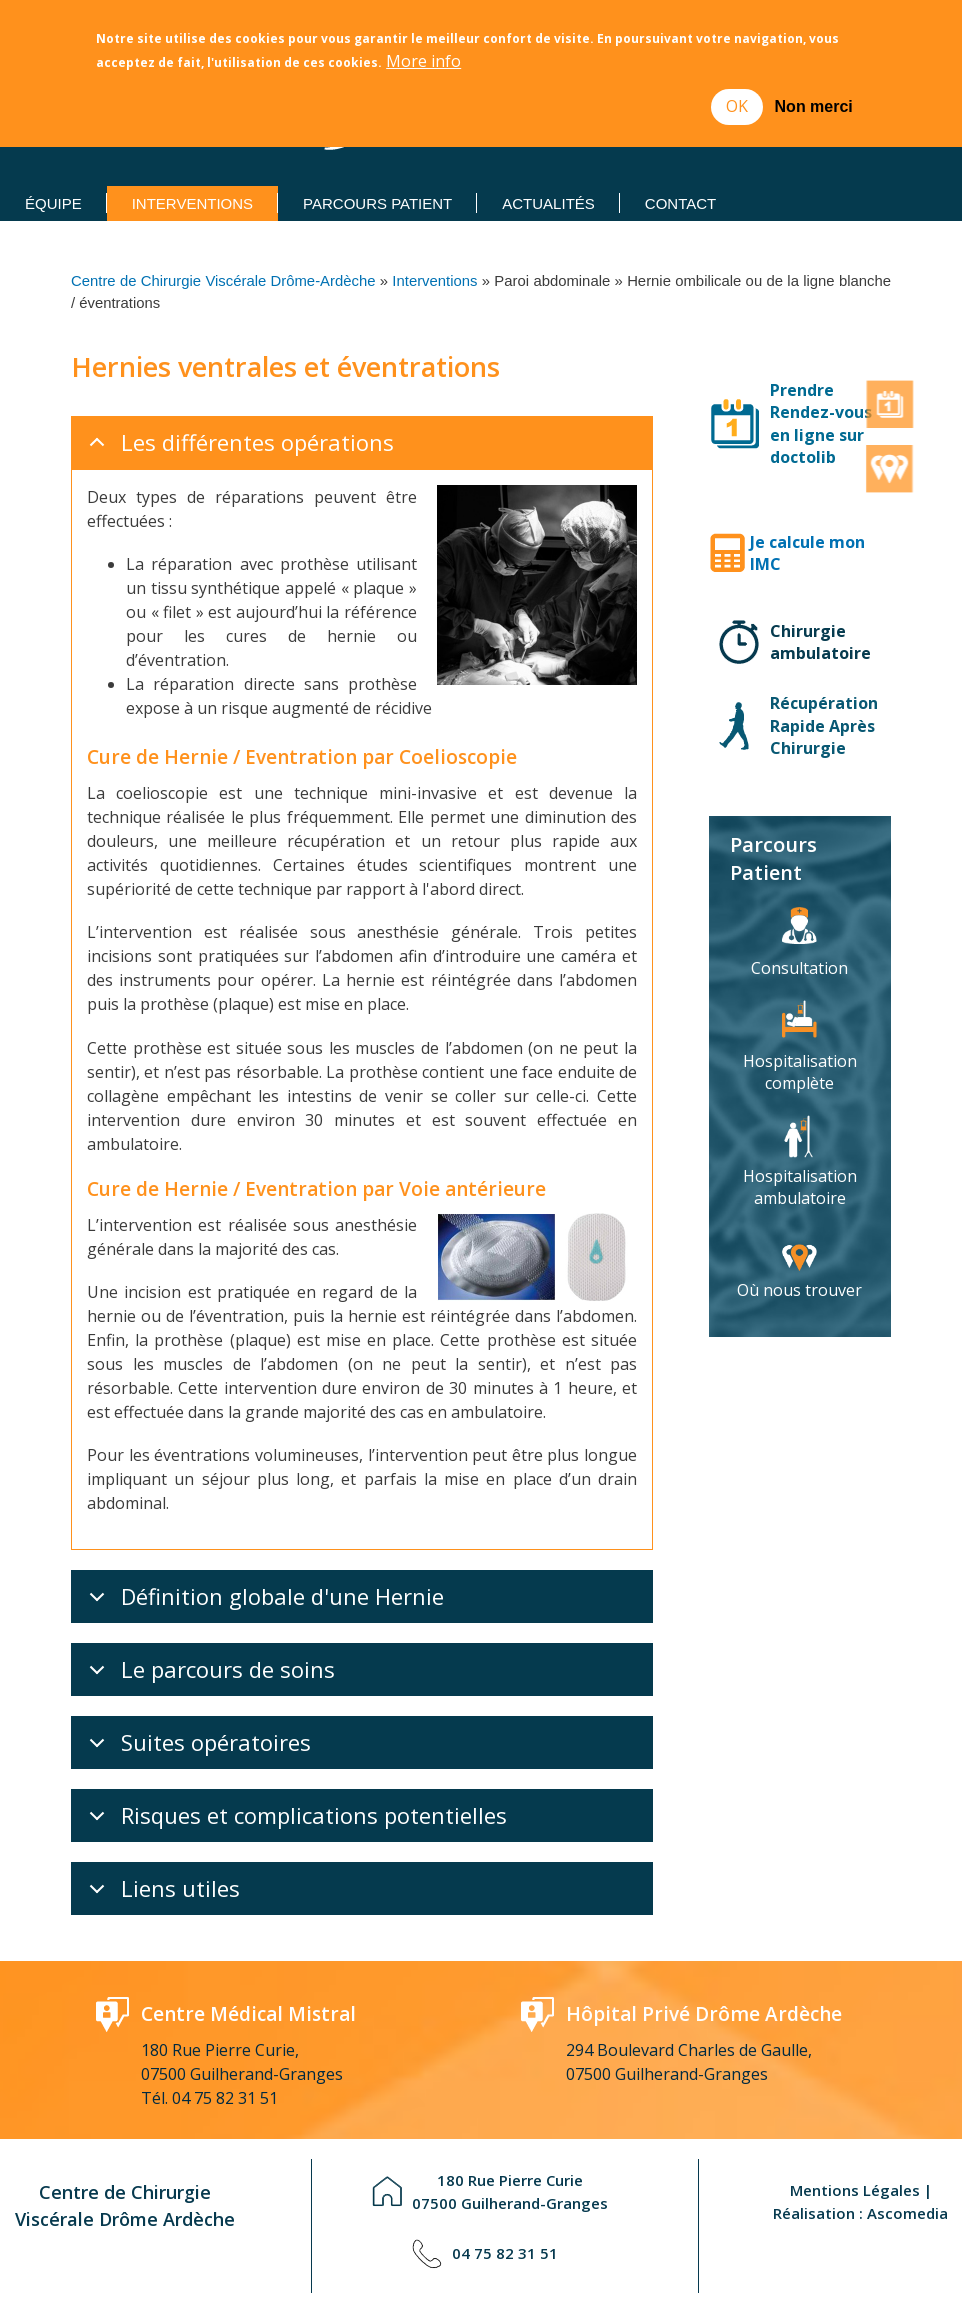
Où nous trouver (799, 1290)
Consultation (799, 968)
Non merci (814, 106)
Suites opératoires (196, 1748)
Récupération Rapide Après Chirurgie (824, 725)
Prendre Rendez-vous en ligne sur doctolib (821, 423)
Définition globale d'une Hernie (263, 1602)
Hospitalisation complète (800, 1072)
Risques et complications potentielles (294, 1821)
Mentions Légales (855, 2190)
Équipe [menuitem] (53, 203)
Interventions (434, 281)
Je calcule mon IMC (807, 553)
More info (423, 62)
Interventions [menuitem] (192, 203)
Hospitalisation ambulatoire (800, 1187)
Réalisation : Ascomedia (860, 2213)
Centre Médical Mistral (248, 2014)
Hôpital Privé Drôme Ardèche (704, 2014)
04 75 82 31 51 (225, 2098)
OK (737, 106)
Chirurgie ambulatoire (820, 642)
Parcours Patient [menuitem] (377, 203)
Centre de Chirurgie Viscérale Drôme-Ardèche (223, 281)
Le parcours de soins (208, 1675)
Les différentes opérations (238, 448)
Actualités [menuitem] (548, 203)
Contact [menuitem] (680, 203)
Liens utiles (161, 1894)
